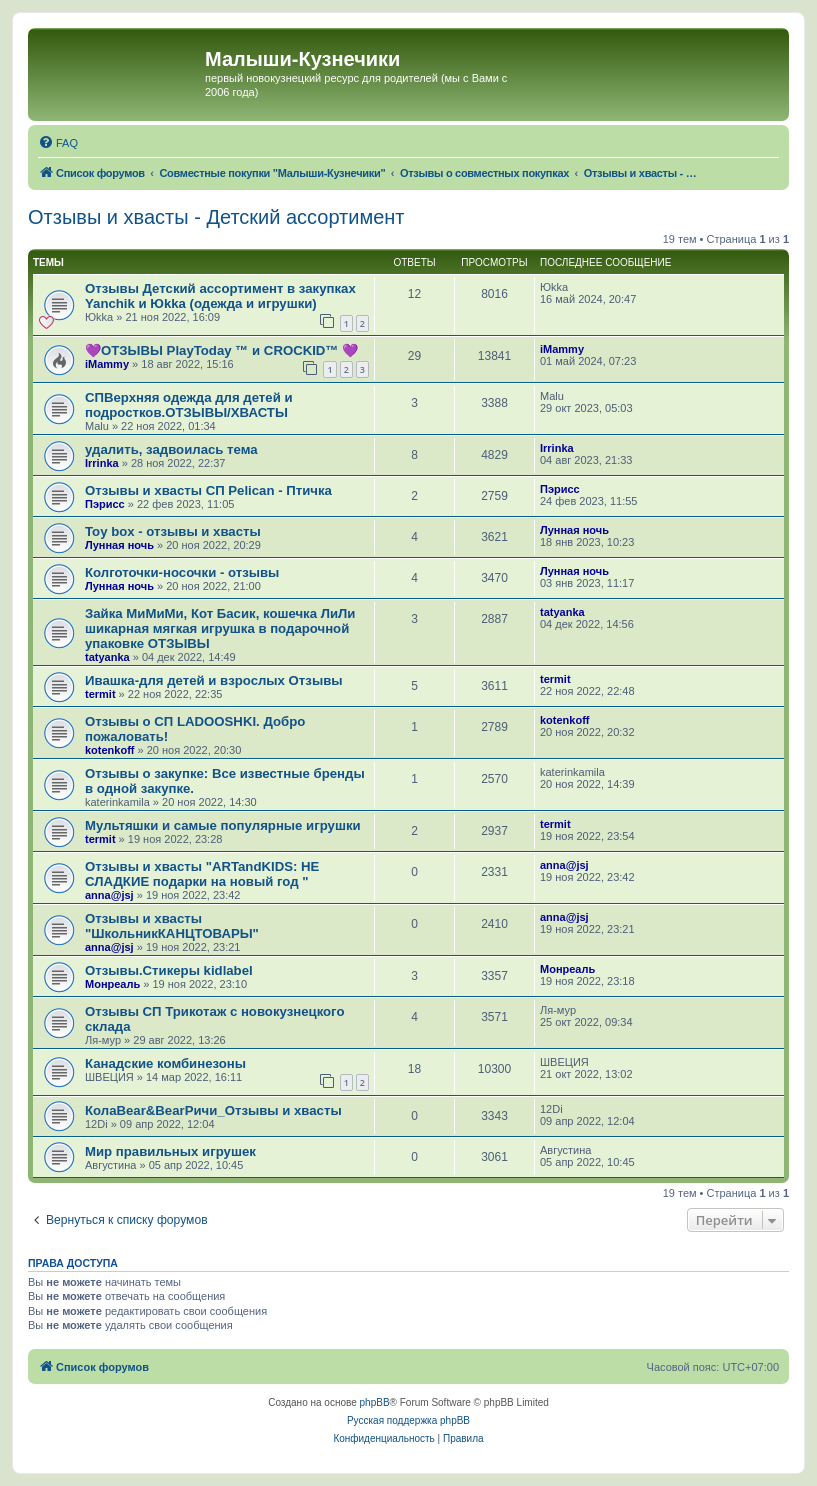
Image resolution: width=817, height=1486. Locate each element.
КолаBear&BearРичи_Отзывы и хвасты (213, 1110)
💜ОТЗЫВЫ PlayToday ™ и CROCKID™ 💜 (221, 350)
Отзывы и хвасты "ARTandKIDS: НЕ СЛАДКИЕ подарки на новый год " (202, 874)
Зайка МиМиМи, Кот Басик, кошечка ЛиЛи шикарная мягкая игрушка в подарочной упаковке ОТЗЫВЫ (220, 628)
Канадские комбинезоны (165, 1063)
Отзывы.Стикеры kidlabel (169, 970)
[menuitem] (58, 143)
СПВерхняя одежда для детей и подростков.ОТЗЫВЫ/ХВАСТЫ (189, 405)
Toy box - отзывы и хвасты (173, 531)
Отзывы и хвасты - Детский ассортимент (216, 217)
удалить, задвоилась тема (171, 449)
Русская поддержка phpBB (408, 1420)
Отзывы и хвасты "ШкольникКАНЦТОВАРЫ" (172, 926)
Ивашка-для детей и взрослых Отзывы (214, 680)
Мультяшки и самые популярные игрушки (223, 825)
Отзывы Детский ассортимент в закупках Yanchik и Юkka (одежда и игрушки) (220, 296)
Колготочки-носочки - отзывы (182, 572)
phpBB (375, 1402)
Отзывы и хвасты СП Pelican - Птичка (208, 490)
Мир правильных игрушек (170, 1151)
